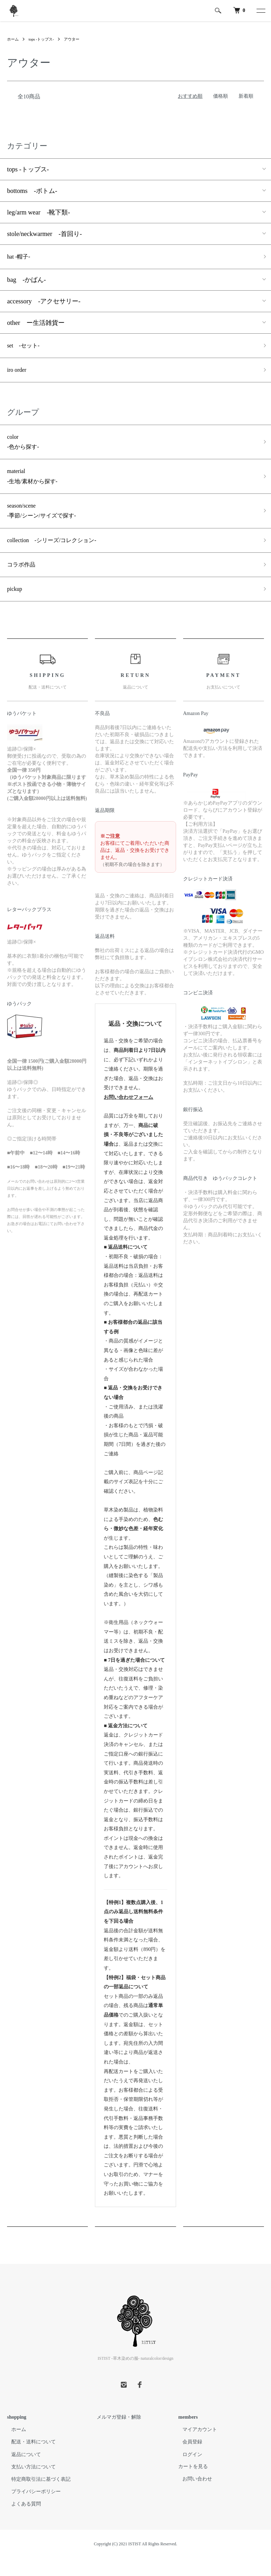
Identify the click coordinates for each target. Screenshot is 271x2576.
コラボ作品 (23, 579)
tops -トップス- (44, 39)
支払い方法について (29, 2484)
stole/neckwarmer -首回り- (44, 233)
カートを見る (193, 2483)
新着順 (246, 96)
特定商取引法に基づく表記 (36, 2496)
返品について (22, 2471)
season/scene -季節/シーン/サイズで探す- (46, 522)
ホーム (13, 39)
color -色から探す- (25, 447)
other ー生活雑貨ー (36, 324)
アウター (75, 39)
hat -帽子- (20, 257)
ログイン (188, 2471)
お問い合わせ (193, 2496)
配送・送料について (29, 2459)
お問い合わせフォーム (128, 1114)
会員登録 (188, 2459)
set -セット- (25, 347)
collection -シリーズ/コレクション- (57, 554)
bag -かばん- (26, 281)
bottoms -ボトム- (32, 190)
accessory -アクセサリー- (43, 302)
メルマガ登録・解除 (115, 2434)
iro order (18, 373)
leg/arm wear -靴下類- (38, 212)
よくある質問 (22, 2521)
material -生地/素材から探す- (35, 485)
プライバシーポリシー (31, 2509)
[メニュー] (260, 10)
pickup (15, 605)
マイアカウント (195, 2447)
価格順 (220, 96)
